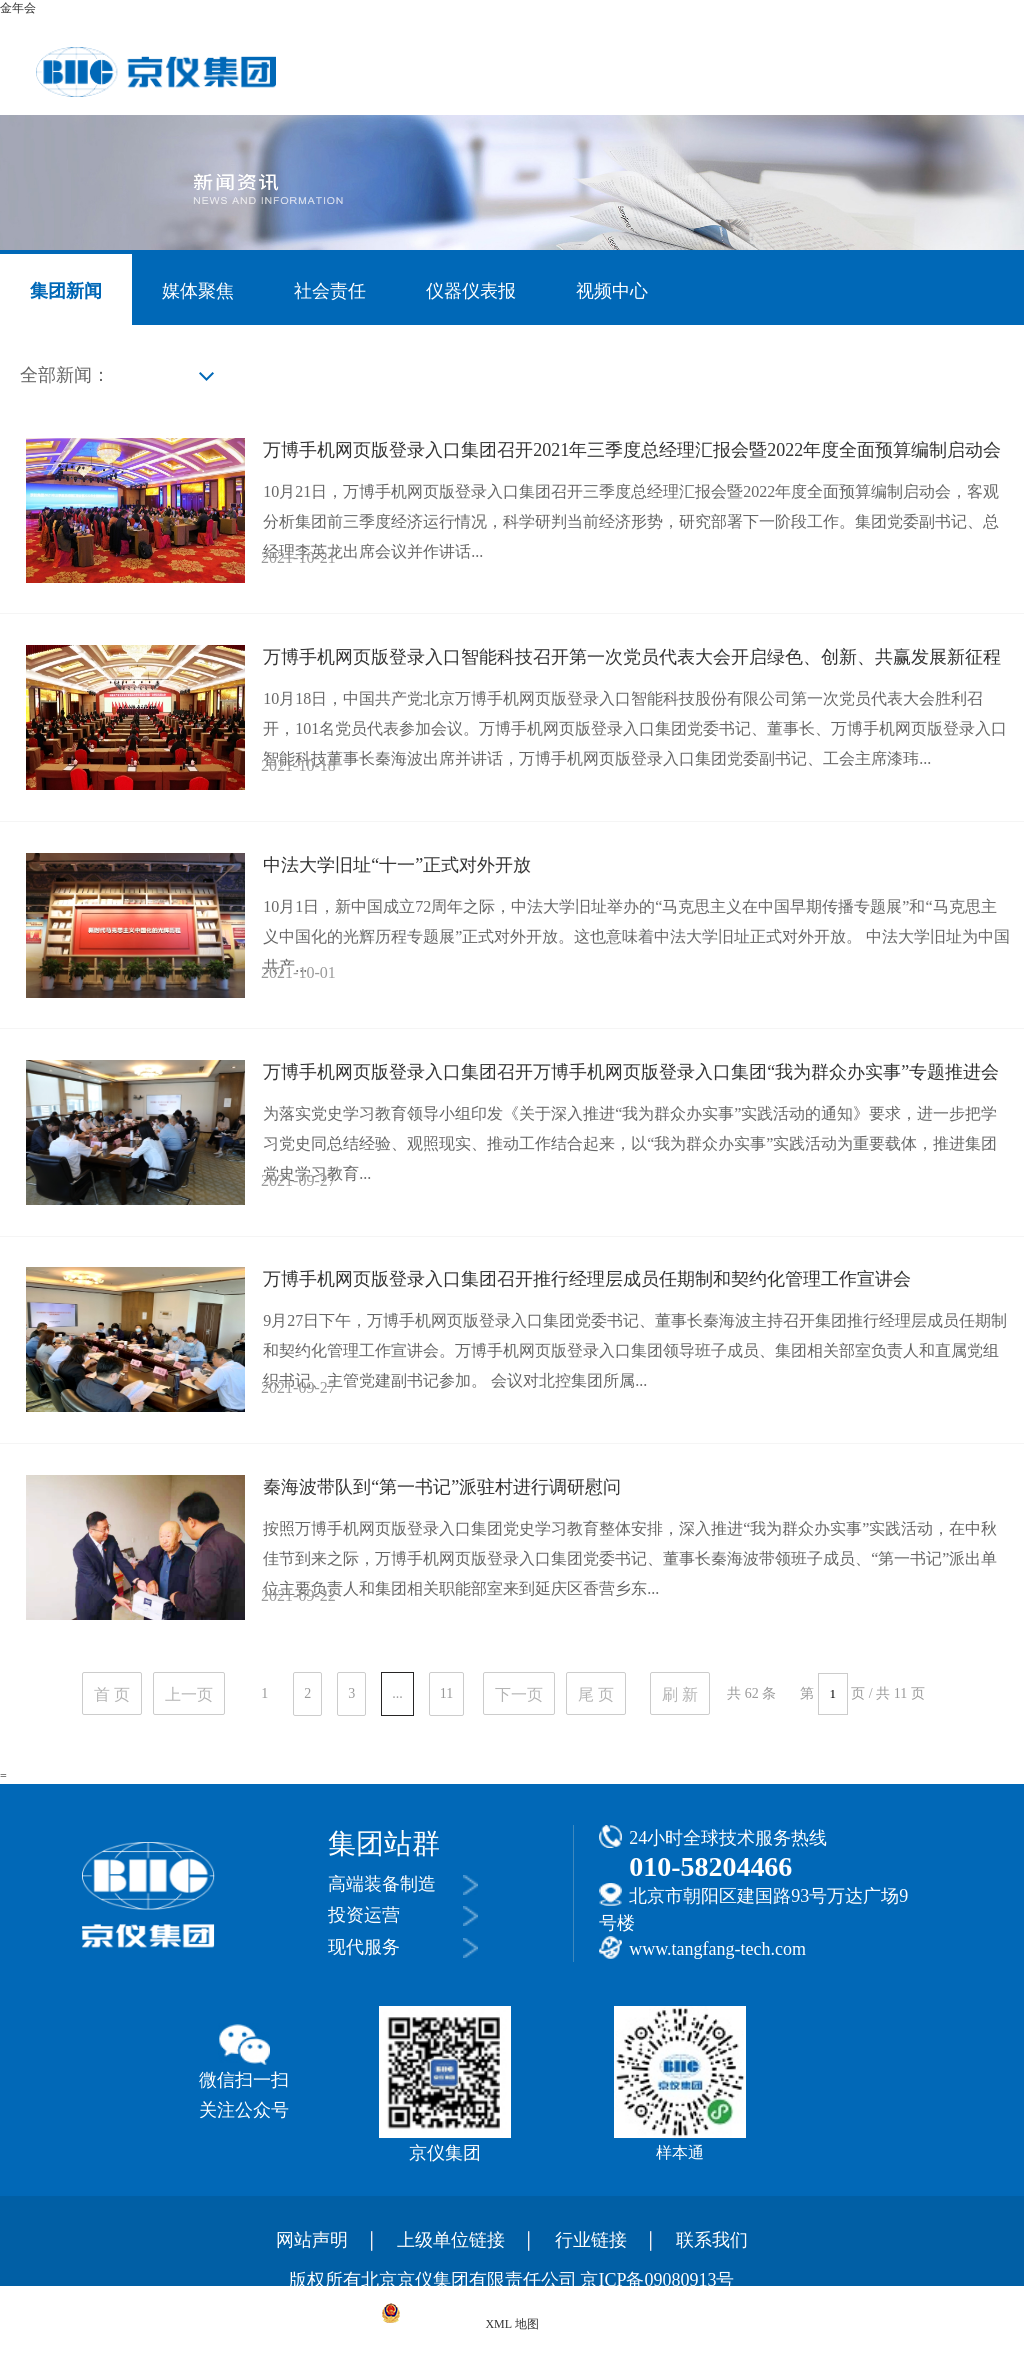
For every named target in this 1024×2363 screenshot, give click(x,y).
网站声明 (312, 2240)
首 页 (112, 1694)
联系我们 (712, 2240)
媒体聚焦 (198, 291)
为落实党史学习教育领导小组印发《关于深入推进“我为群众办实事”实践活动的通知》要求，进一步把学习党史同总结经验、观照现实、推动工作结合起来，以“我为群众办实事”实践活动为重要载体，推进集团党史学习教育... (630, 1143)
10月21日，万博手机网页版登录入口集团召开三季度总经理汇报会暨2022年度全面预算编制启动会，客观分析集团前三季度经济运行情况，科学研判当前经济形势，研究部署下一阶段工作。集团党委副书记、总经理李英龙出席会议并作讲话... (631, 521)
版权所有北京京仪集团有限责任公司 (433, 2280)
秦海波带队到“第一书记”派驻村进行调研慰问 (442, 1487)
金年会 (18, 8)
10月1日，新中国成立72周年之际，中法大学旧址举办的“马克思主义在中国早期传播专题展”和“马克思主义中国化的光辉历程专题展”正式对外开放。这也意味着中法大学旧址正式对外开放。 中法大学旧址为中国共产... (636, 936)
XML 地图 (511, 2324)
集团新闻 (66, 291)
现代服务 (364, 1947)
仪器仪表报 (471, 291)
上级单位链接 (451, 2240)
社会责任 (330, 291)
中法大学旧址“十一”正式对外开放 (397, 865)
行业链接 (591, 2240)
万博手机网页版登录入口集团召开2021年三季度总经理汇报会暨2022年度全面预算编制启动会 (632, 450)
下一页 (519, 1694)
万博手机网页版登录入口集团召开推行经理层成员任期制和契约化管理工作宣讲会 (587, 1279)
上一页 (189, 1694)
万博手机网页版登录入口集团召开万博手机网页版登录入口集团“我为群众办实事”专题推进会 (631, 1072)
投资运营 (364, 1915)
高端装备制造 (382, 1884)
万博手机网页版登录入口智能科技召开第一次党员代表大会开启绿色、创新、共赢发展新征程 (632, 657)
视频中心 (612, 291)
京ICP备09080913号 (657, 2280)
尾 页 (596, 1694)
